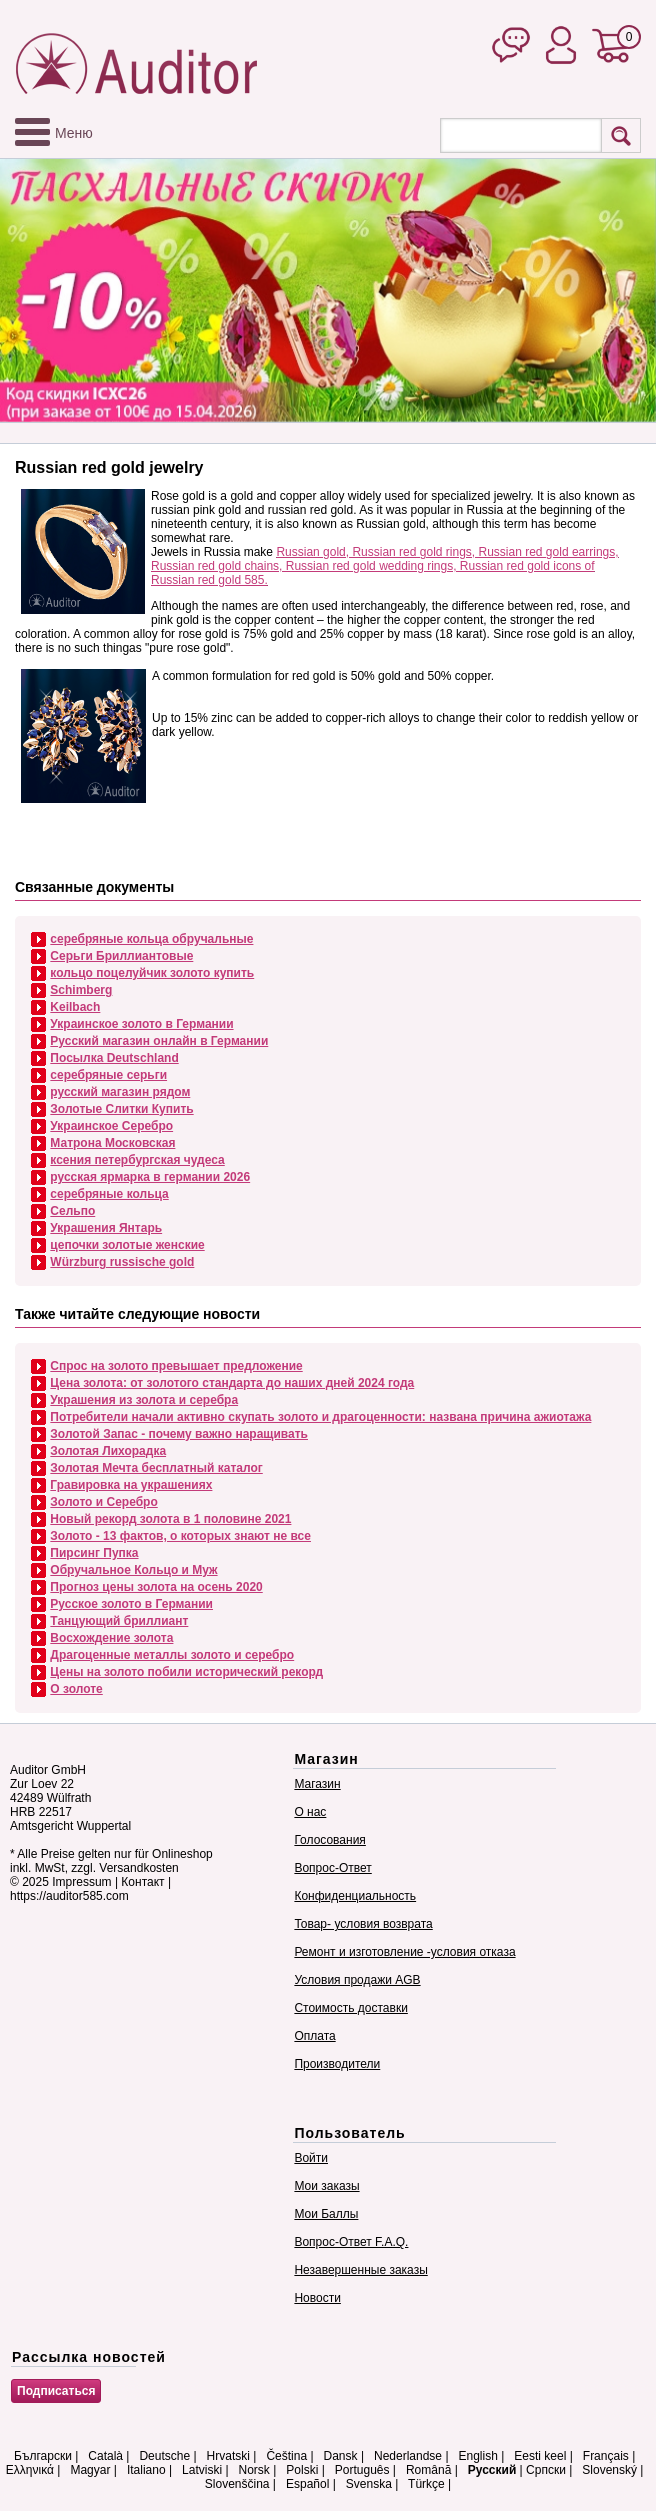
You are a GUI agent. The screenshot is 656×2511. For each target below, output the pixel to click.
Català (105, 2456)
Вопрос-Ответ (332, 1868)
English (478, 2456)
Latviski (202, 2470)
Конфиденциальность (355, 1896)
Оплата (314, 2036)
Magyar (90, 2470)
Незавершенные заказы (360, 2270)
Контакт (142, 1882)
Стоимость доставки (350, 2008)
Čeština (286, 2456)
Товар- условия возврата (363, 1924)
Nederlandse (408, 2456)
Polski (302, 2470)
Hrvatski (228, 2456)
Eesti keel (540, 2456)
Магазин (317, 1784)
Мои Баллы (326, 2214)
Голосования (329, 1840)
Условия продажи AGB (357, 1980)
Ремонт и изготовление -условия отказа (404, 1952)
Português (362, 2470)
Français (606, 2456)
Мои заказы (326, 2186)
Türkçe (426, 2484)
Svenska (369, 2484)
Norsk (254, 2470)
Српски (546, 2470)
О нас (310, 1812)
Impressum (81, 1882)
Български (43, 2456)
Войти (311, 2158)
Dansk (341, 2456)
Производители (337, 2064)
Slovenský (609, 2470)
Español (307, 2484)
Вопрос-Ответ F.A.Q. (351, 2242)
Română (428, 2470)
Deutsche (164, 2456)
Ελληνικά (30, 2470)
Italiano (146, 2470)
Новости (317, 2298)
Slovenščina (237, 2484)
